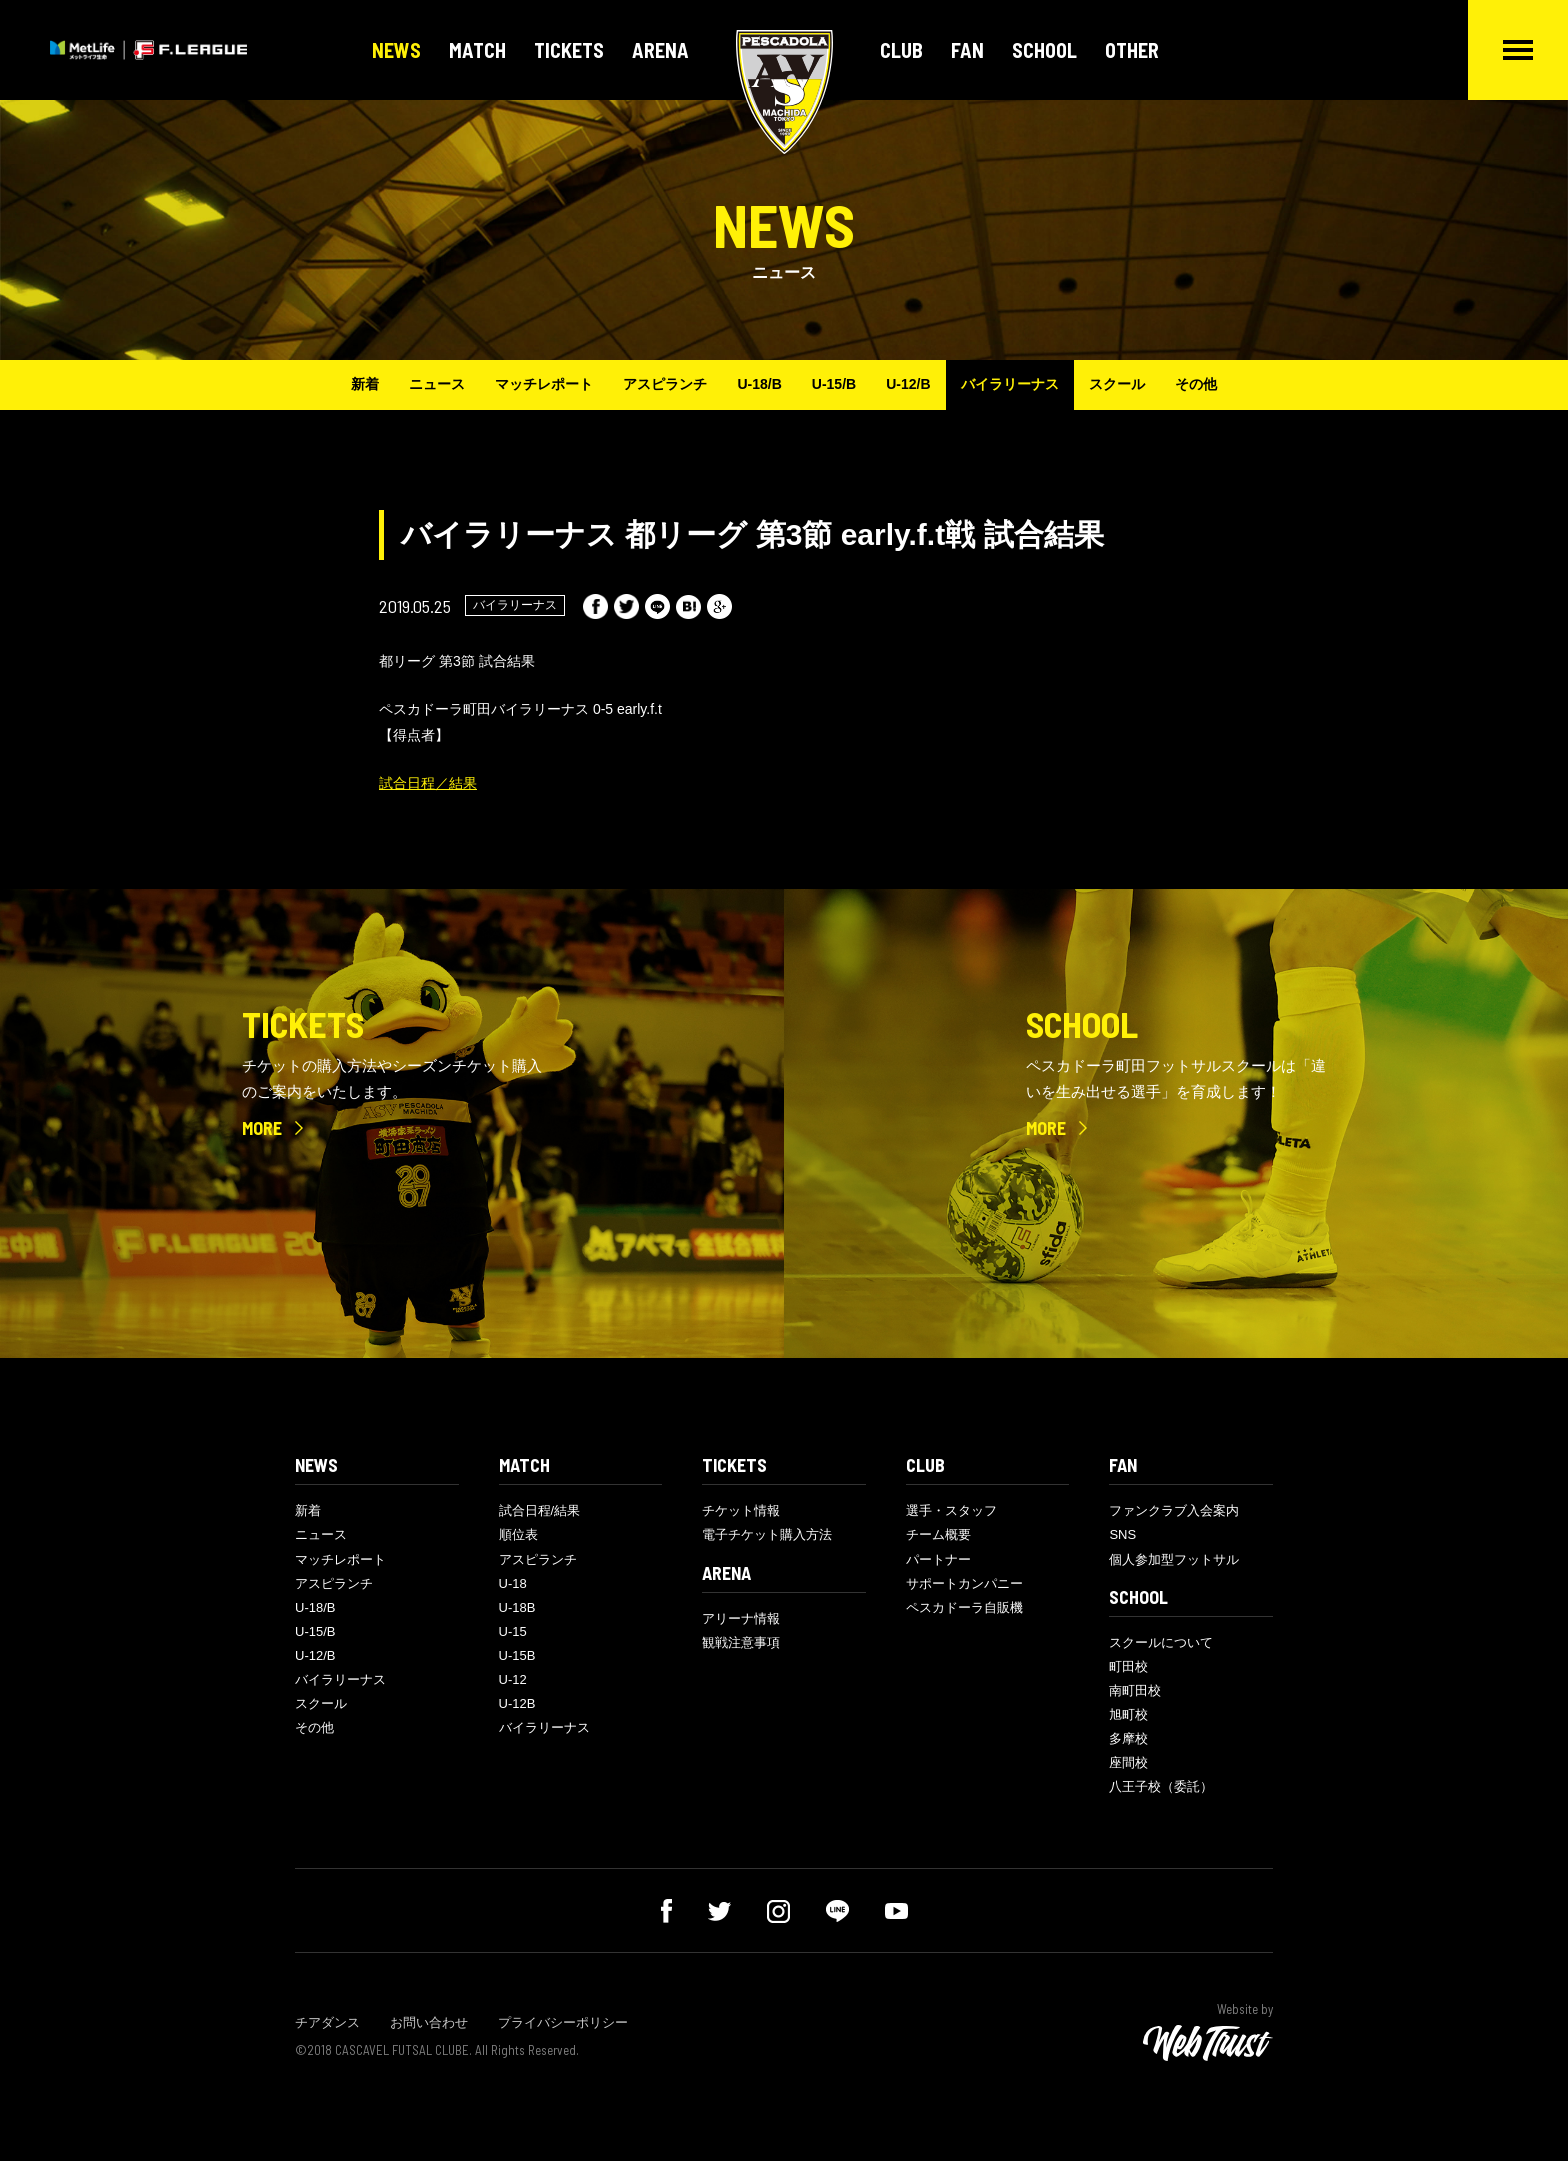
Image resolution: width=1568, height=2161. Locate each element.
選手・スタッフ (951, 1510)
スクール (1117, 384)
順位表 (518, 1534)
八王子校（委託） (1161, 1786)
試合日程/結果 (540, 1510)
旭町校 (1128, 1714)
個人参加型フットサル (1174, 1559)
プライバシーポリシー (563, 2022)
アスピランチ (665, 384)
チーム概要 (938, 1534)
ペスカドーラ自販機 (964, 1607)
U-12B (517, 1703)
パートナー (938, 1559)
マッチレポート (544, 384)
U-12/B (908, 384)
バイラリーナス (1010, 384)
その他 (1196, 384)
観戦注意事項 (741, 1642)
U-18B (517, 1607)
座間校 (1128, 1762)
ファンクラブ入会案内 (1174, 1510)
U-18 (513, 1583)
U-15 (513, 1631)
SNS (1122, 1534)
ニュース (437, 384)
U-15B (517, 1655)
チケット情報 (741, 1510)
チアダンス (327, 2022)
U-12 (513, 1679)
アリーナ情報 (741, 1618)
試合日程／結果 (428, 783)
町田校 (1128, 1666)
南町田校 (1135, 1690)
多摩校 (1128, 1738)
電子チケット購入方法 (767, 1534)
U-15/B (834, 384)
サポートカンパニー (964, 1583)
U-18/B (759, 384)
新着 (365, 384)
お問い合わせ (429, 2022)
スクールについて (1161, 1642)
